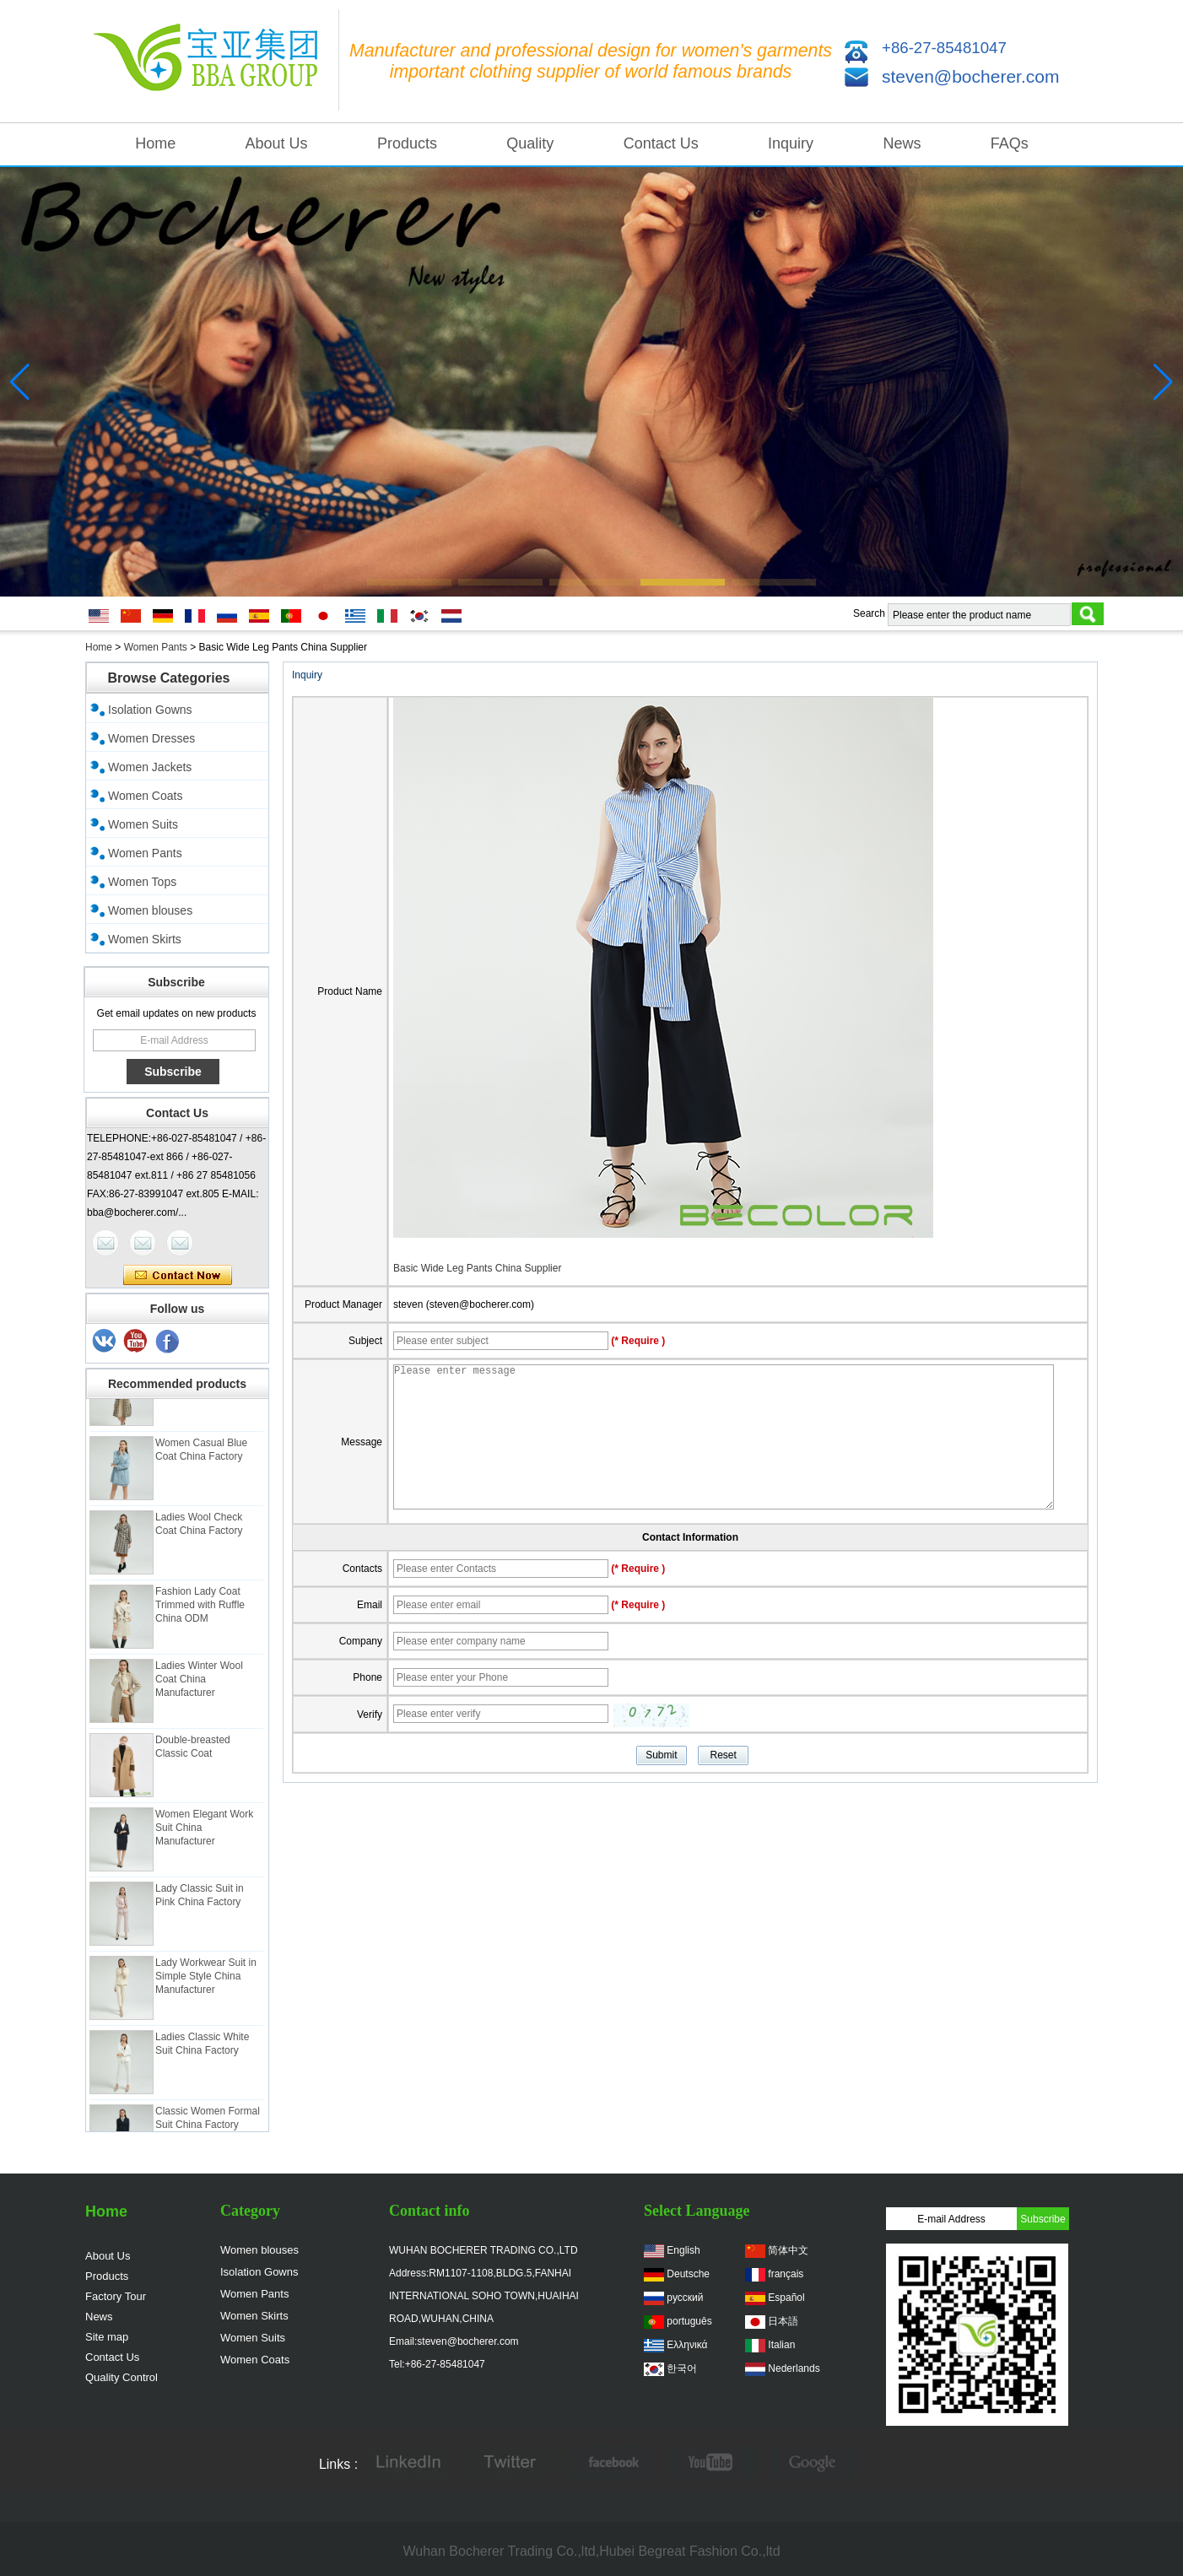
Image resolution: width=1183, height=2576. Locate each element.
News (902, 143)
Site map (106, 2336)
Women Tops (142, 881)
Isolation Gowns (150, 709)
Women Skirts (144, 939)
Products (407, 143)
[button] (409, 582)
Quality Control (121, 2377)
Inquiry (790, 143)
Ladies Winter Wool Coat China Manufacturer (199, 1687)
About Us (277, 143)
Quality (530, 143)
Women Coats (145, 795)
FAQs (1010, 143)
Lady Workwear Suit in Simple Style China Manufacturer (206, 1984)
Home (155, 143)
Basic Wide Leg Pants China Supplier (477, 1268)
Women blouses (150, 910)
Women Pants (155, 647)
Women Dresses (151, 738)
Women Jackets (150, 767)
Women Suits (143, 824)
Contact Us (661, 143)
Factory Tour (115, 2296)
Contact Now (177, 1276)
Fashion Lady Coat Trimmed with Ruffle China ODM (200, 1613)
